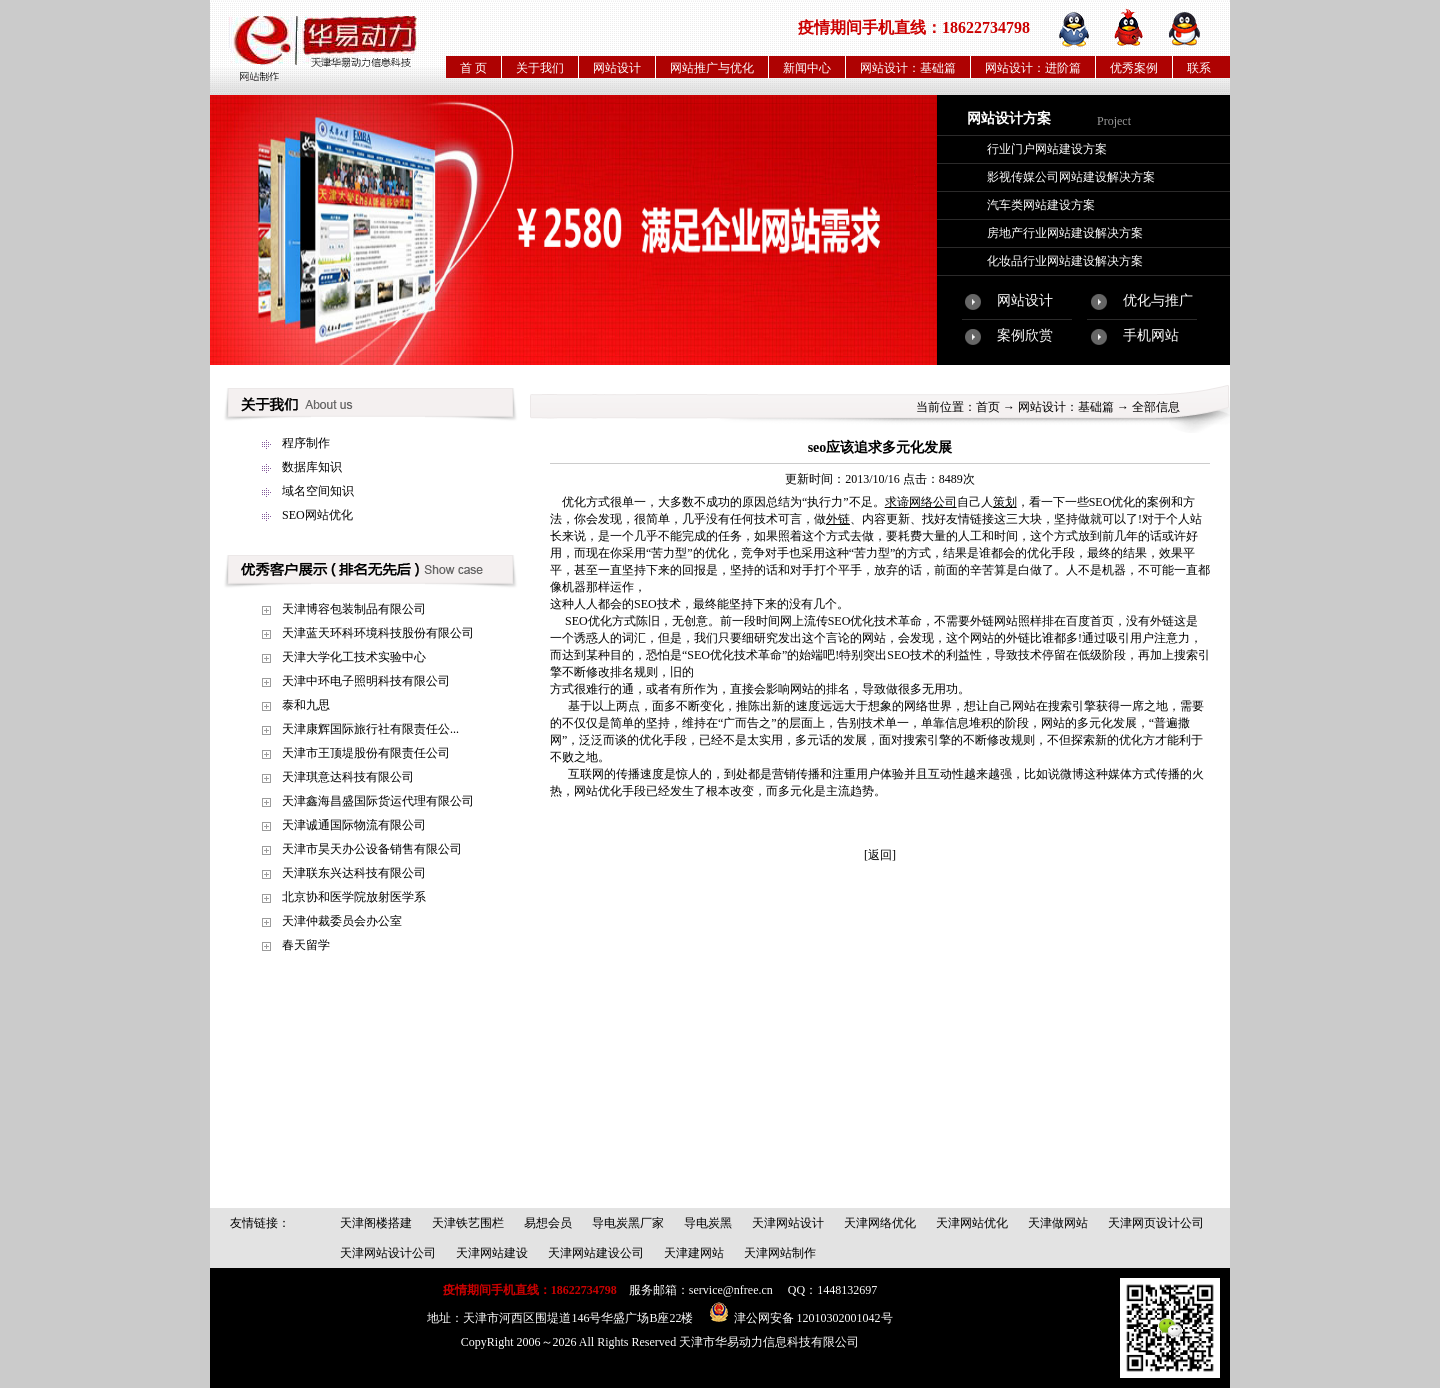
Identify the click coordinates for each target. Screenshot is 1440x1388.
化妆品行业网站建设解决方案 (1065, 261)
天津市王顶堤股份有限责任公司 (366, 753)
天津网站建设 (492, 1253)
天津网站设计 (788, 1223)
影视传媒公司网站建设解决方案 (1071, 177)
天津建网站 (694, 1253)
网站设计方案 (1009, 118)
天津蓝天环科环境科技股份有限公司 (378, 633)
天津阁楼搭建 (376, 1223)
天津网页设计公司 (1156, 1223)
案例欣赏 (1025, 335)
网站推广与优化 (712, 68)
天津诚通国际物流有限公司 (354, 825)
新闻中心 (807, 68)
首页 (988, 407)
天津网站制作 (780, 1253)
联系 (1199, 68)
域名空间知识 (318, 491)
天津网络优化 (880, 1223)
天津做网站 (1058, 1223)
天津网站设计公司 (388, 1253)
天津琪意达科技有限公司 (348, 777)
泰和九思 (306, 705)
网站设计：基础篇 (908, 68)
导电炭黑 (708, 1223)
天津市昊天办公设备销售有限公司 (372, 849)
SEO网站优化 (317, 515)
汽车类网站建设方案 (1041, 205)
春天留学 (306, 945)
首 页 (473, 68)
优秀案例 (1134, 68)
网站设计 (617, 68)
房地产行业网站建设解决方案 (1065, 233)
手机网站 (1151, 335)
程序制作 (306, 443)
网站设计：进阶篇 (1033, 68)
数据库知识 (312, 467)
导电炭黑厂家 (628, 1223)
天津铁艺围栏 (468, 1223)
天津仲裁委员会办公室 (342, 921)
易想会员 (548, 1223)
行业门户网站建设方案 (1047, 149)
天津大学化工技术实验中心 (354, 657)
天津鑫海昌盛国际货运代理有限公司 (378, 801)
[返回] (880, 855)
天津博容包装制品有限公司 (354, 609)
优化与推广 (1158, 300)
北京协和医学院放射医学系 (354, 897)
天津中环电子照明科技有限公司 (366, 681)
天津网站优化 (972, 1223)
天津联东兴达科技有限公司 (354, 873)
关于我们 (540, 68)
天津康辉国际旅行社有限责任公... (370, 729)
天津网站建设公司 (596, 1253)
